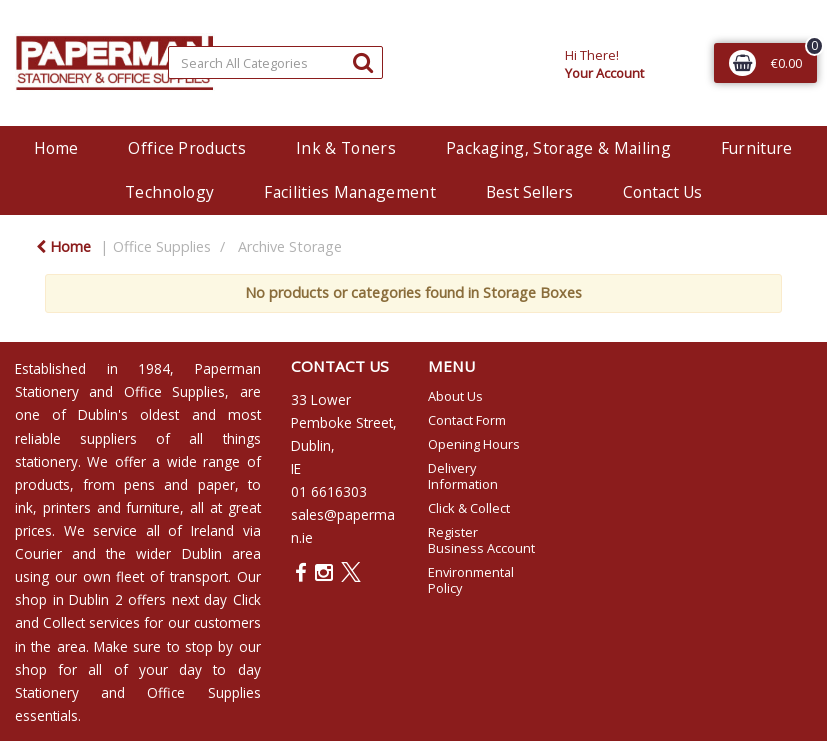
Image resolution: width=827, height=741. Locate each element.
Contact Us (662, 192)
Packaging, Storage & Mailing (558, 148)
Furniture (757, 148)
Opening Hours (474, 444)
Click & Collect (469, 508)
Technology (169, 192)
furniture (153, 507)
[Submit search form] (363, 61)
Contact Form (467, 420)
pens (139, 484)
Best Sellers (529, 192)
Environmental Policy (471, 580)
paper (216, 484)
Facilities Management (350, 192)
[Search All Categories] (276, 62)
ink (24, 507)
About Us (455, 396)
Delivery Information (463, 476)
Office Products (187, 148)
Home (56, 148)
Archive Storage (290, 246)
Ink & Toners (346, 148)
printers (67, 507)
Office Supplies (162, 246)
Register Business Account (481, 540)
